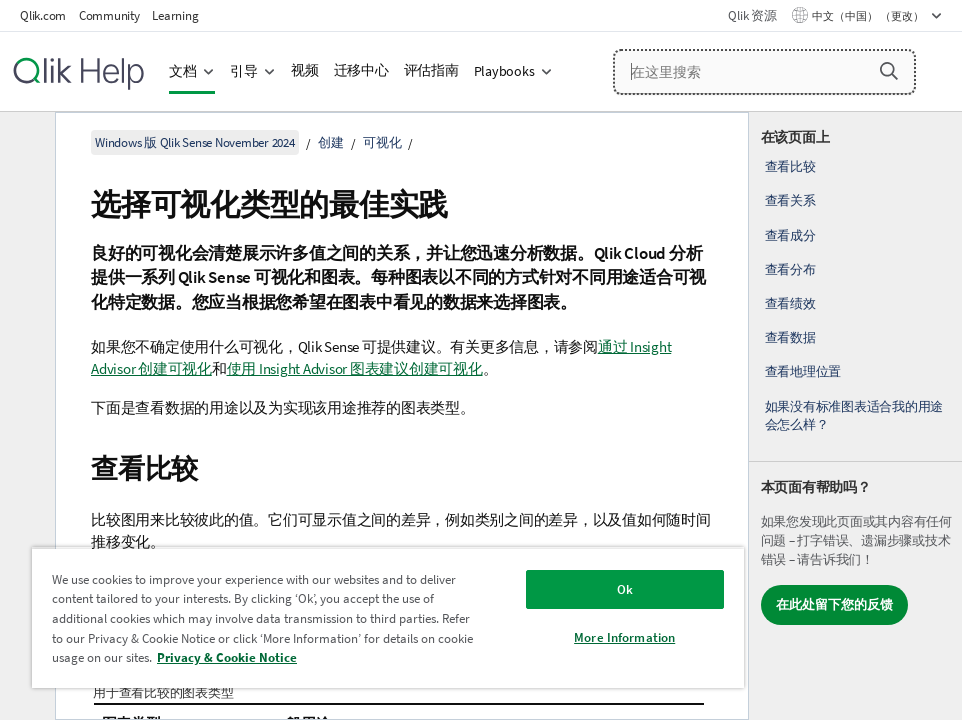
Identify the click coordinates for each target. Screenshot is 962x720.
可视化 (382, 142)
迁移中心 (361, 70)
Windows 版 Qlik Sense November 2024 (195, 142)
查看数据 (790, 337)
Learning (175, 15)
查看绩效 (790, 303)
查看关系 (790, 200)
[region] (388, 617)
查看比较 (790, 166)
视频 (305, 70)
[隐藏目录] (25, 143)
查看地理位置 (803, 371)
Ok (625, 589)
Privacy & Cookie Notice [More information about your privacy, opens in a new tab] (227, 657)
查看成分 (790, 235)
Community (109, 15)
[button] (889, 71)
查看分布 (790, 269)
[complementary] (855, 416)
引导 (244, 71)
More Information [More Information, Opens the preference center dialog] (624, 637)
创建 (331, 142)
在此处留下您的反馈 (834, 604)
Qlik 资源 (752, 15)
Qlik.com (43, 15)
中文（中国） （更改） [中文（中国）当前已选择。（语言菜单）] (869, 16)
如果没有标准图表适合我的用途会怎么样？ (854, 415)
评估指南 (431, 70)
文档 (183, 71)
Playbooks (504, 71)
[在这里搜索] (764, 72)
